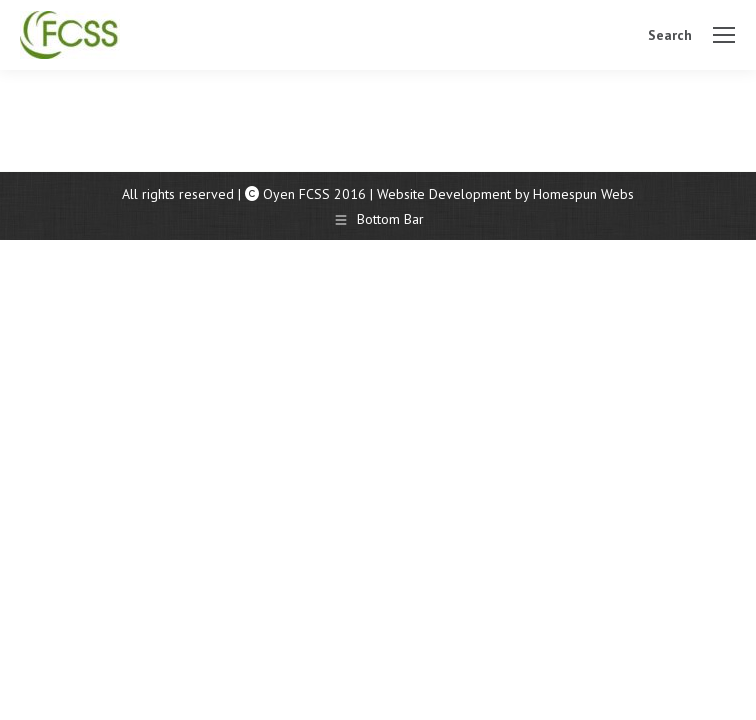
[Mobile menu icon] (724, 35)
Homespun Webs (583, 194)
